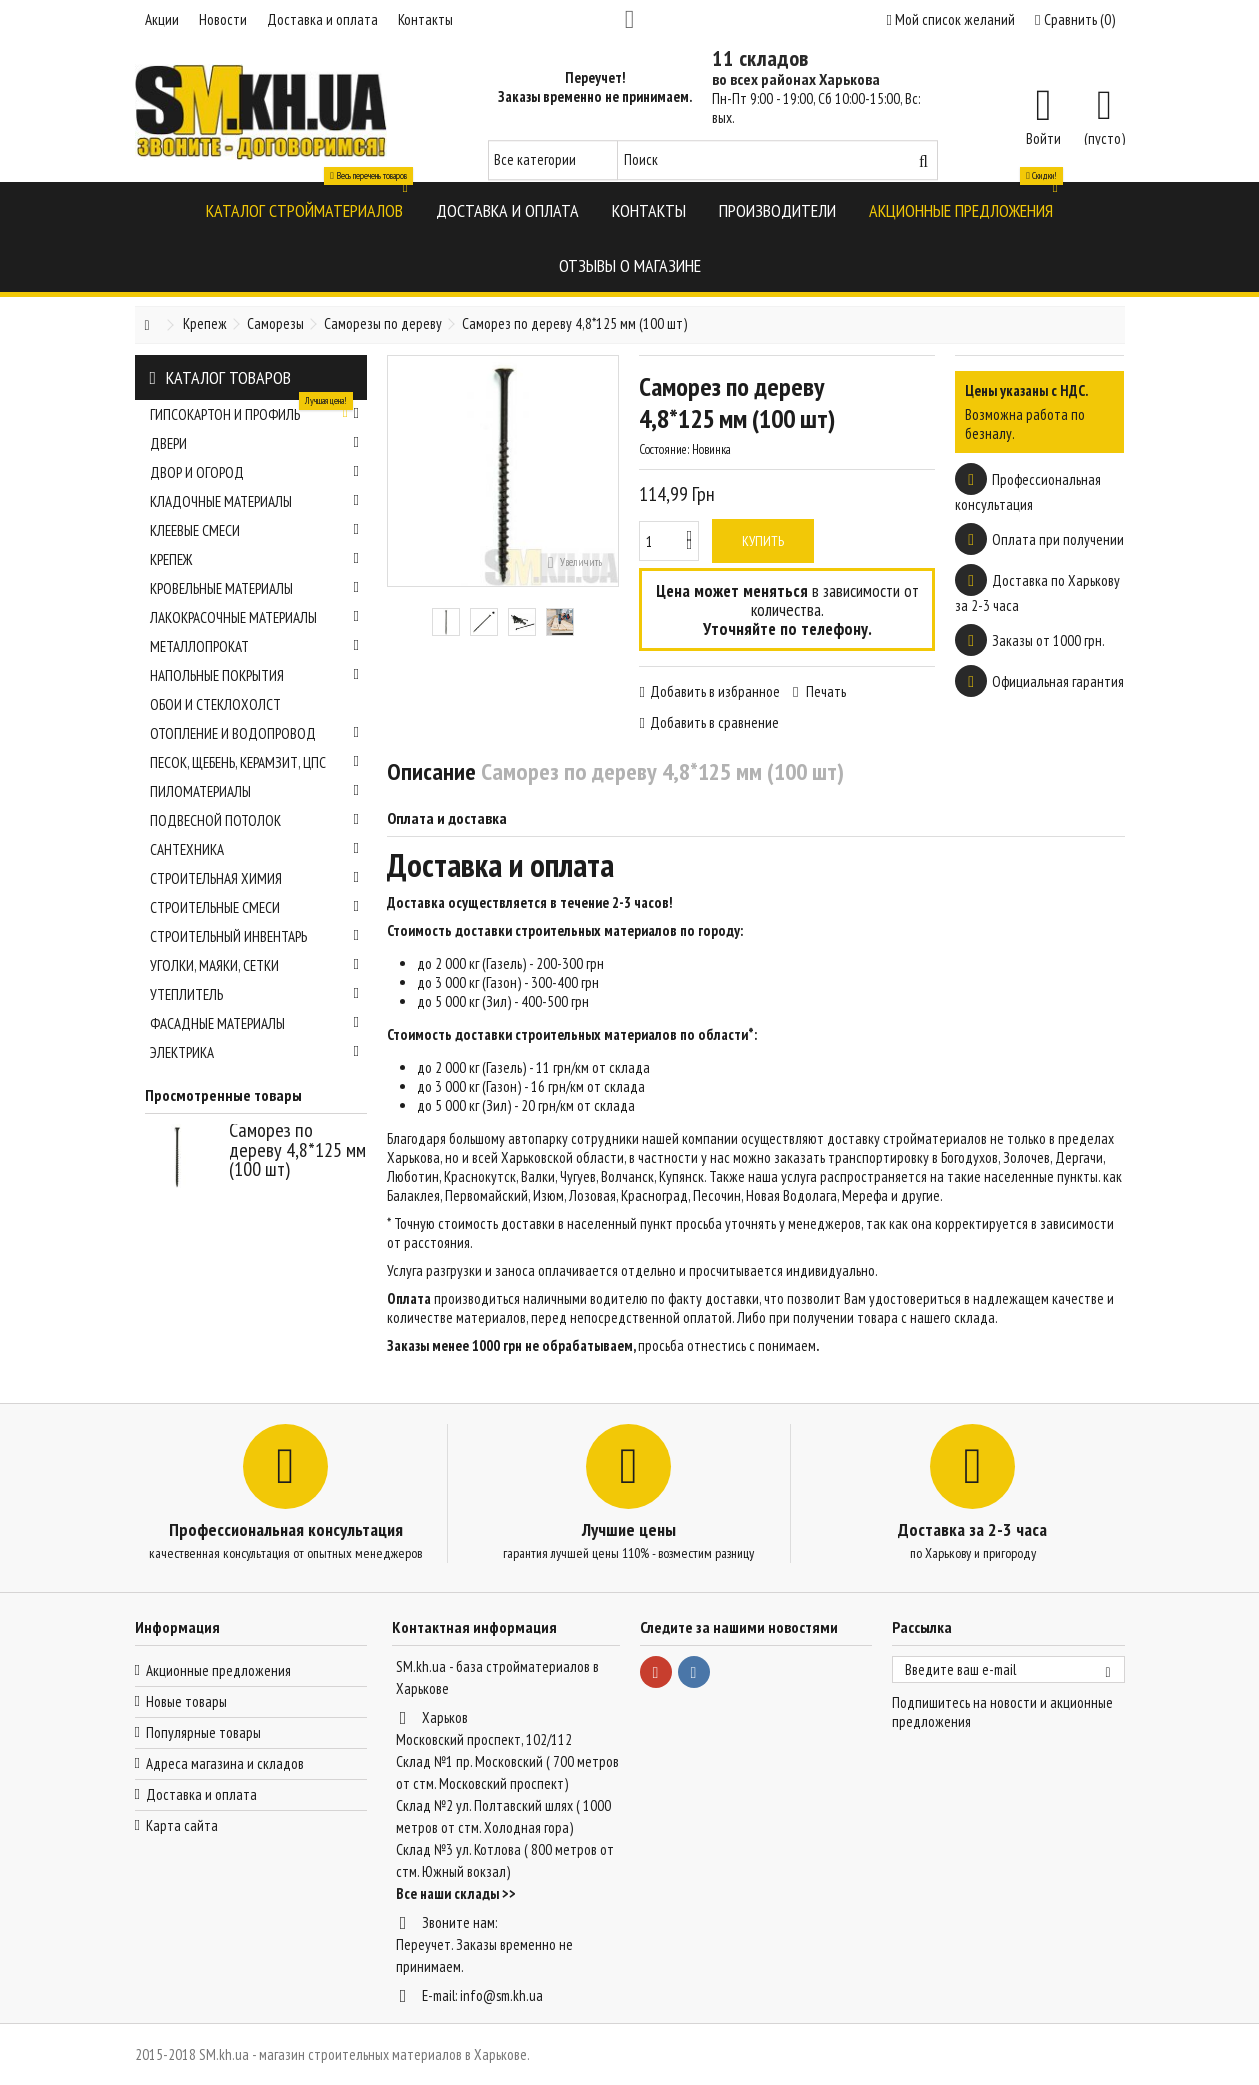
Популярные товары (203, 1732)
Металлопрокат (255, 646)
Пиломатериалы (255, 791)
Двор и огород (255, 472)
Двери (255, 443)
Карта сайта (182, 1825)
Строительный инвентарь (255, 936)
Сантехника (255, 849)
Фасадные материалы (255, 1023)
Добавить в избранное (715, 691)
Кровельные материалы (255, 588)
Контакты (425, 19)
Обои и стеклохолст (215, 704)
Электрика (255, 1052)
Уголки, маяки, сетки (255, 965)
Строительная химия (255, 878)
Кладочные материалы (255, 501)
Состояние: (664, 449)
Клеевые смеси (255, 530)
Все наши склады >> (456, 1893)
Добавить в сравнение (714, 722)
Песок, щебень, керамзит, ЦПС (255, 762)
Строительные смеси (255, 907)
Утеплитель (255, 994)
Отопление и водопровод (255, 733)
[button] (304, 209)
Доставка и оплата (322, 19)
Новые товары (186, 1701)
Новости (223, 19)
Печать (824, 691)
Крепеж (255, 559)
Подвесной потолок (255, 820)
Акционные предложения (218, 1670)
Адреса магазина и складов (225, 1763)
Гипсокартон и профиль (255, 412)
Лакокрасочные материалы (255, 617)
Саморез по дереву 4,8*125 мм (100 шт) (297, 1149)
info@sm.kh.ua (501, 1995)
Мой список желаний (951, 19)
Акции (162, 19)
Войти (1043, 137)
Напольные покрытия (255, 675)
